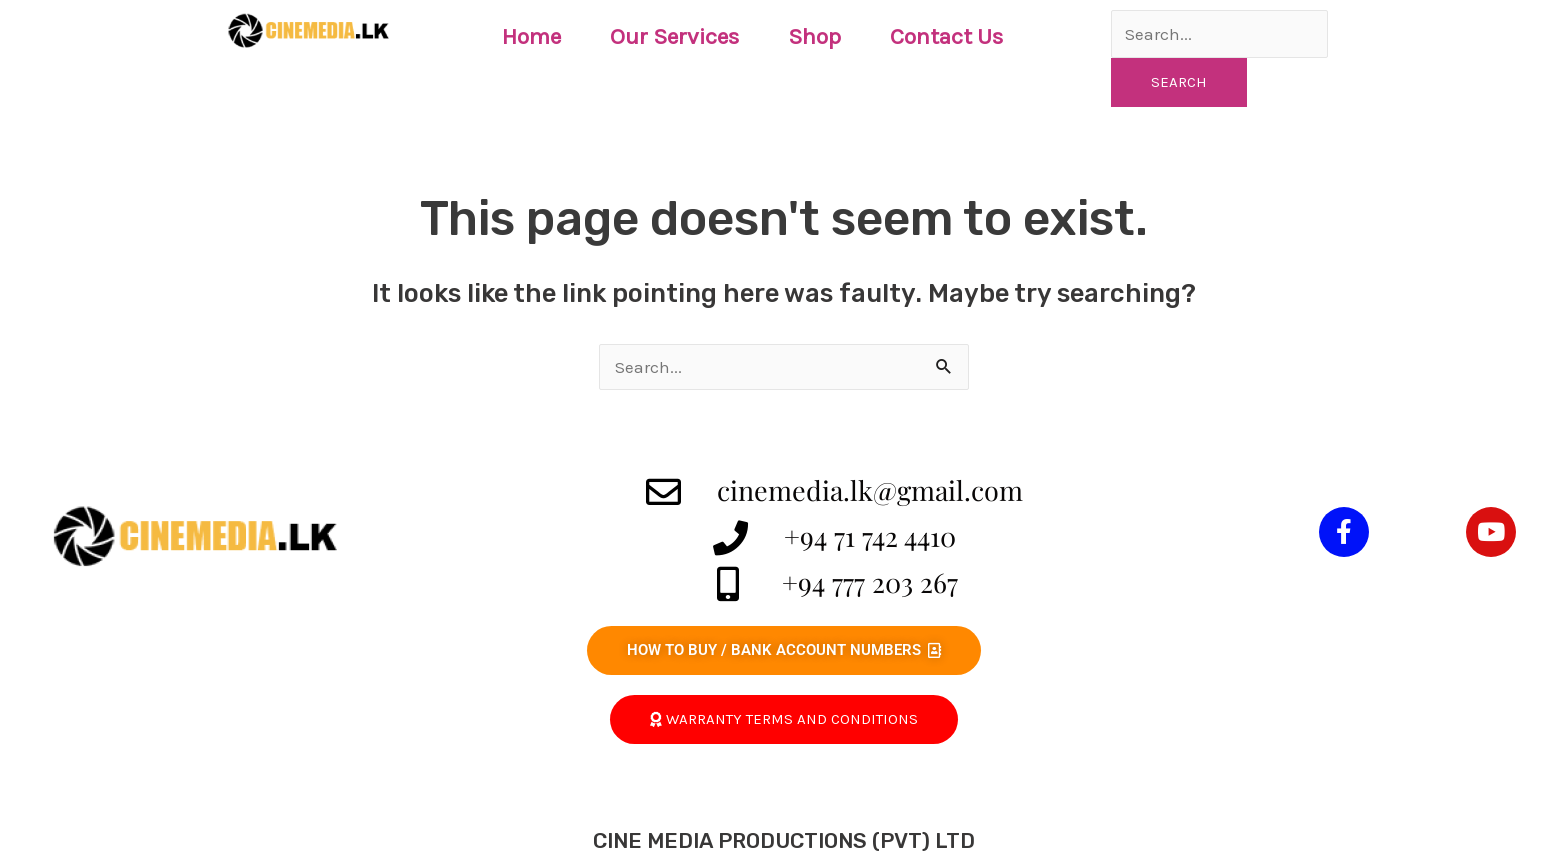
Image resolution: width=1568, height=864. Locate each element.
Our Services (674, 36)
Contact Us (946, 36)
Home (531, 36)
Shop (814, 36)
